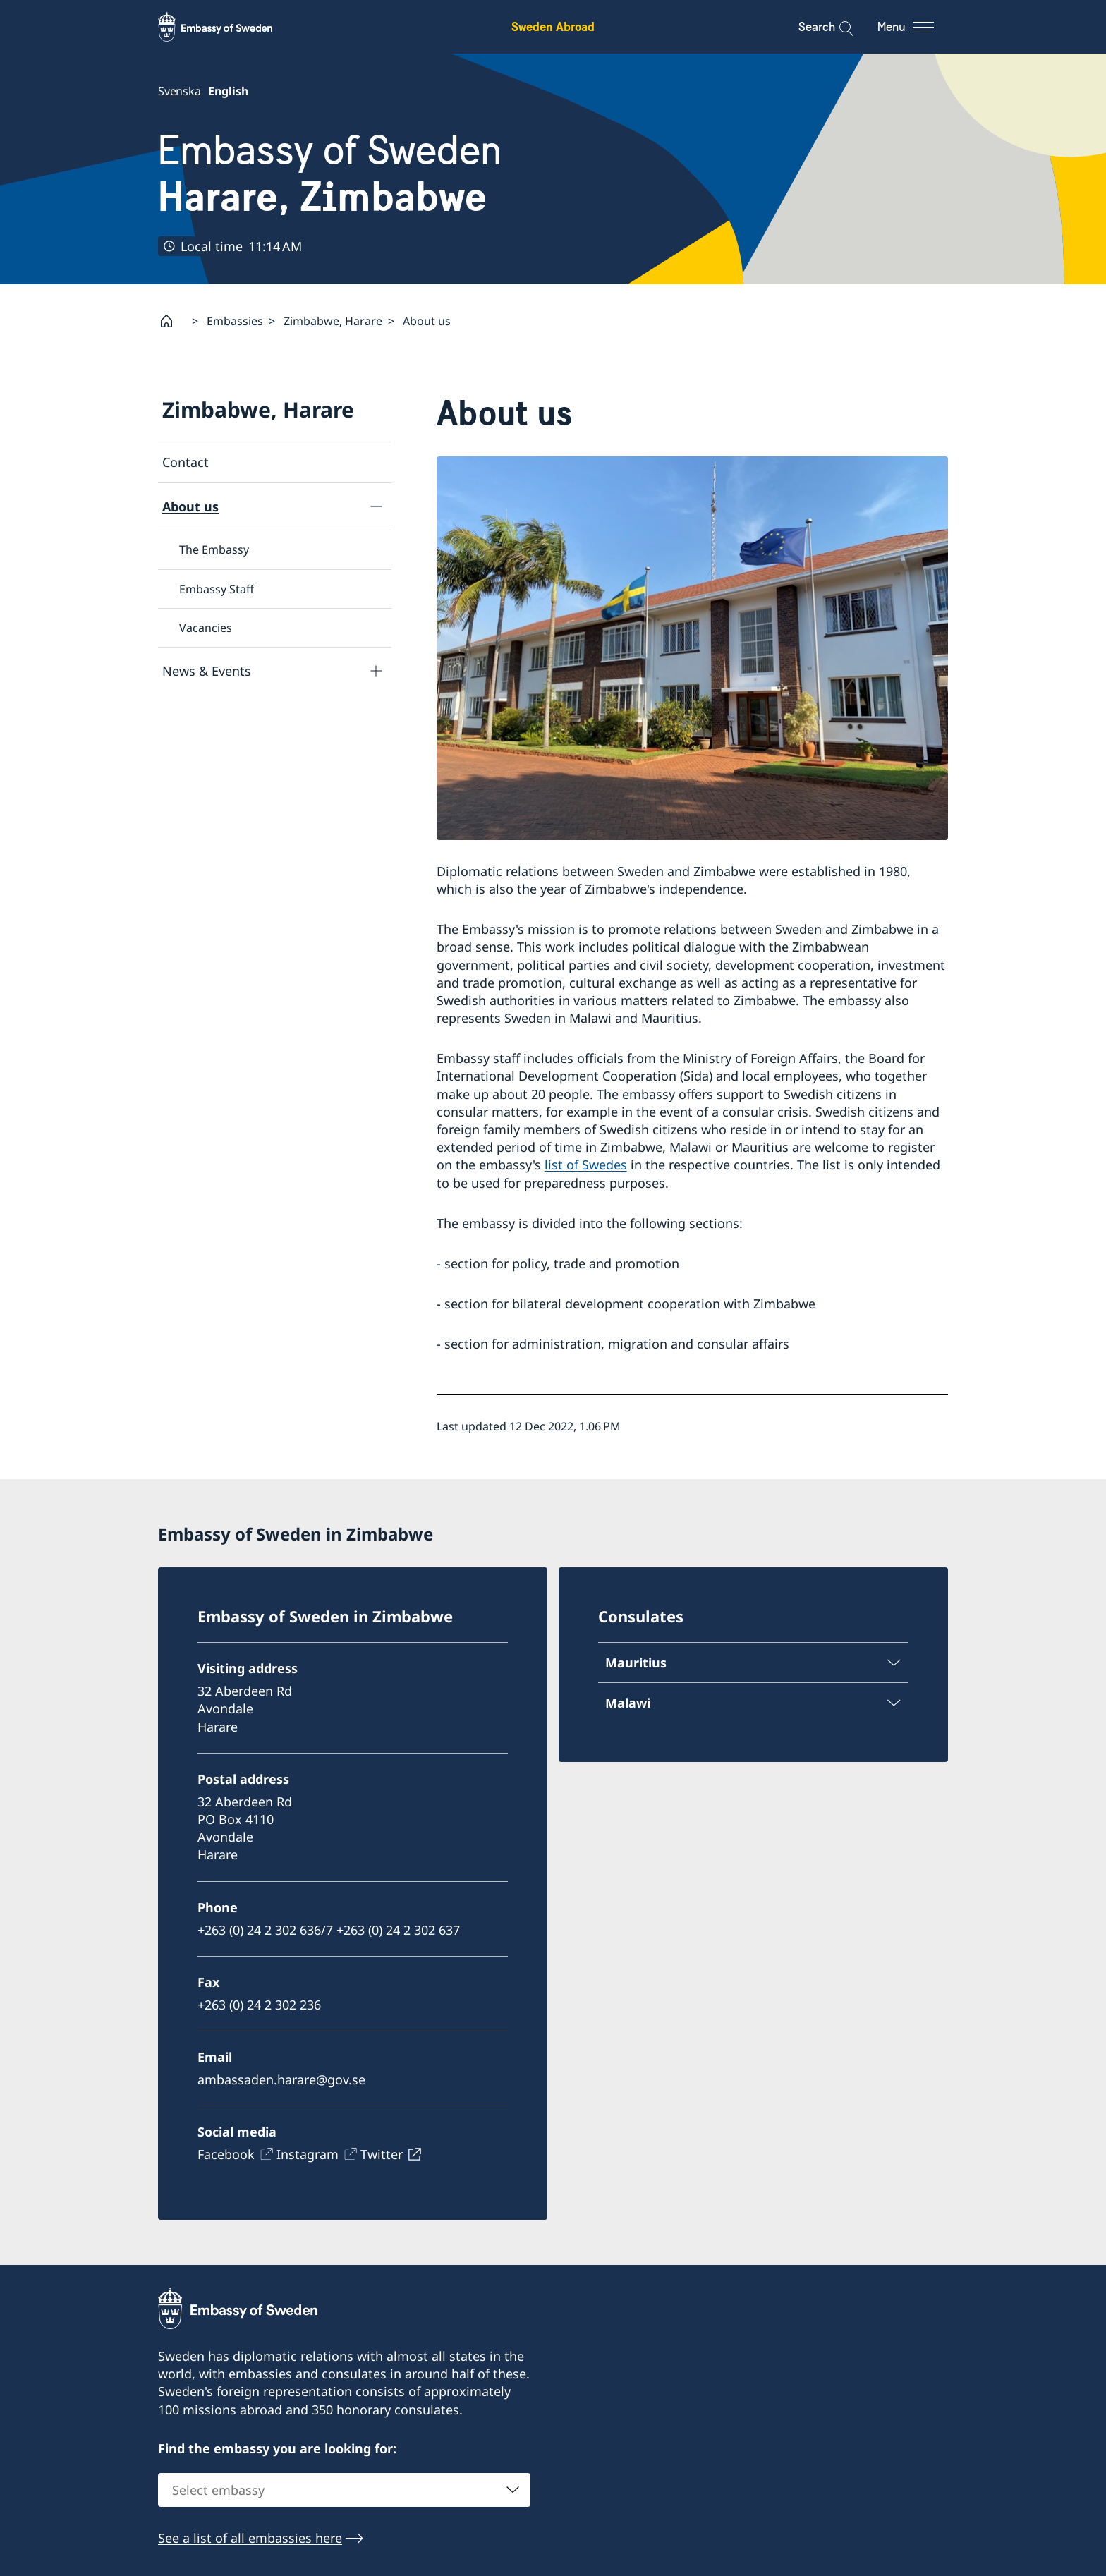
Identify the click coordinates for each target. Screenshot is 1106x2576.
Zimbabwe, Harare (333, 321)
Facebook (226, 2154)
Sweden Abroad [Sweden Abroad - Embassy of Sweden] (553, 26)
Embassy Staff (216, 589)
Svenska (179, 91)
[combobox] (344, 2491)
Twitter (381, 2154)
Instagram (307, 2154)
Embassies (235, 321)
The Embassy (214, 550)
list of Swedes (586, 1165)
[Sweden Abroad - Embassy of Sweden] (228, 26)
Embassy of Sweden (330, 173)
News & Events (206, 670)
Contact (185, 462)
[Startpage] (172, 321)
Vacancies (205, 628)
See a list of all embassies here (250, 2538)
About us (190, 506)
